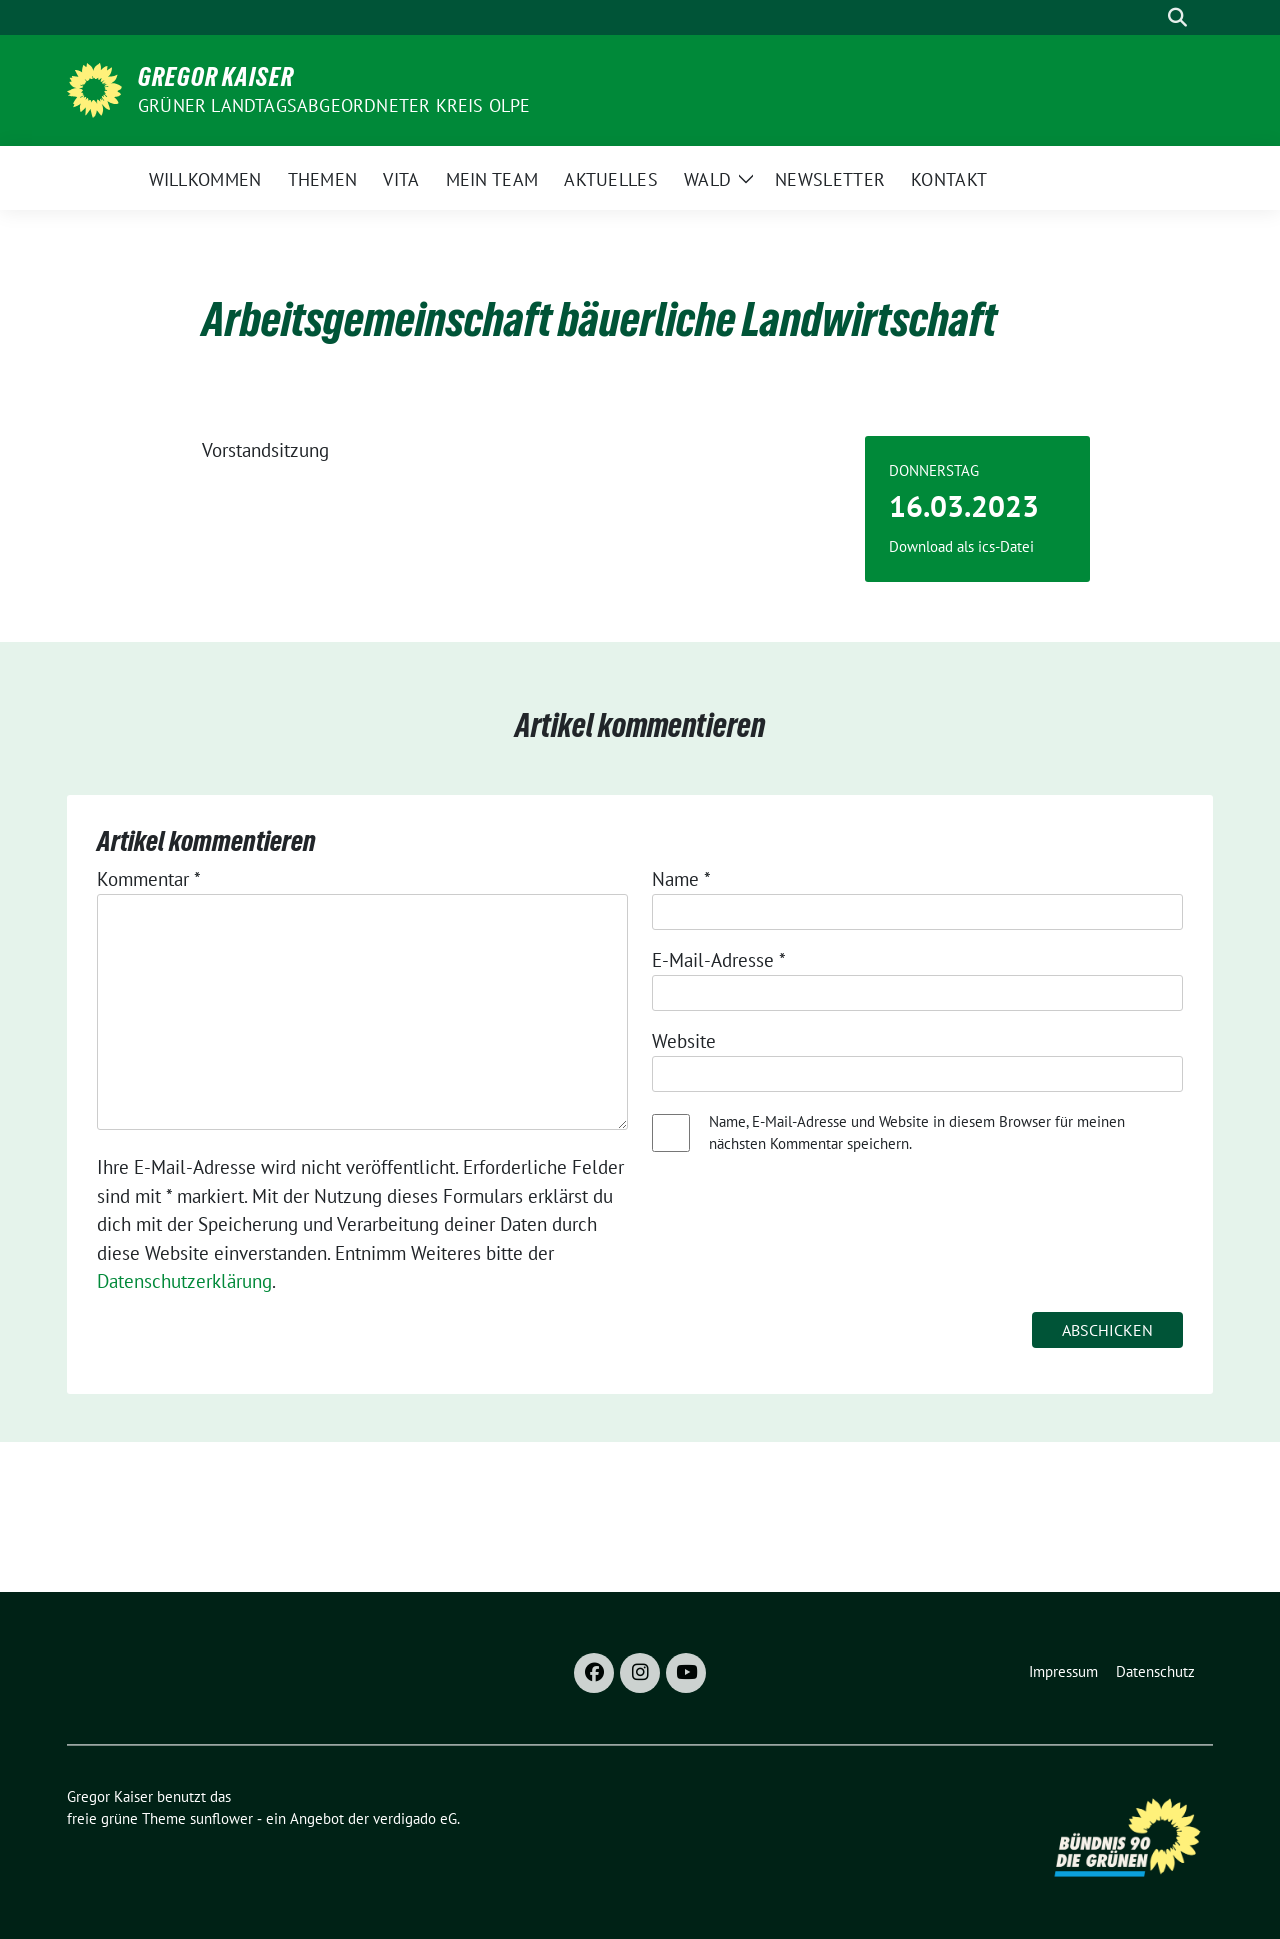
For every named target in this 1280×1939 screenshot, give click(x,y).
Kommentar (149, 879)
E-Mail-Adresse (719, 960)
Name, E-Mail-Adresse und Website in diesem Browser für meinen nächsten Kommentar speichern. (917, 1133)
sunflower (221, 1818)
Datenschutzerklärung (184, 1281)
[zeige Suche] (1177, 17)
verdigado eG (415, 1818)
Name (681, 879)
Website (684, 1041)
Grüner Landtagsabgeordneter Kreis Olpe (334, 105)
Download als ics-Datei (961, 546)
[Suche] (1149, 17)
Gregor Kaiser (216, 77)
